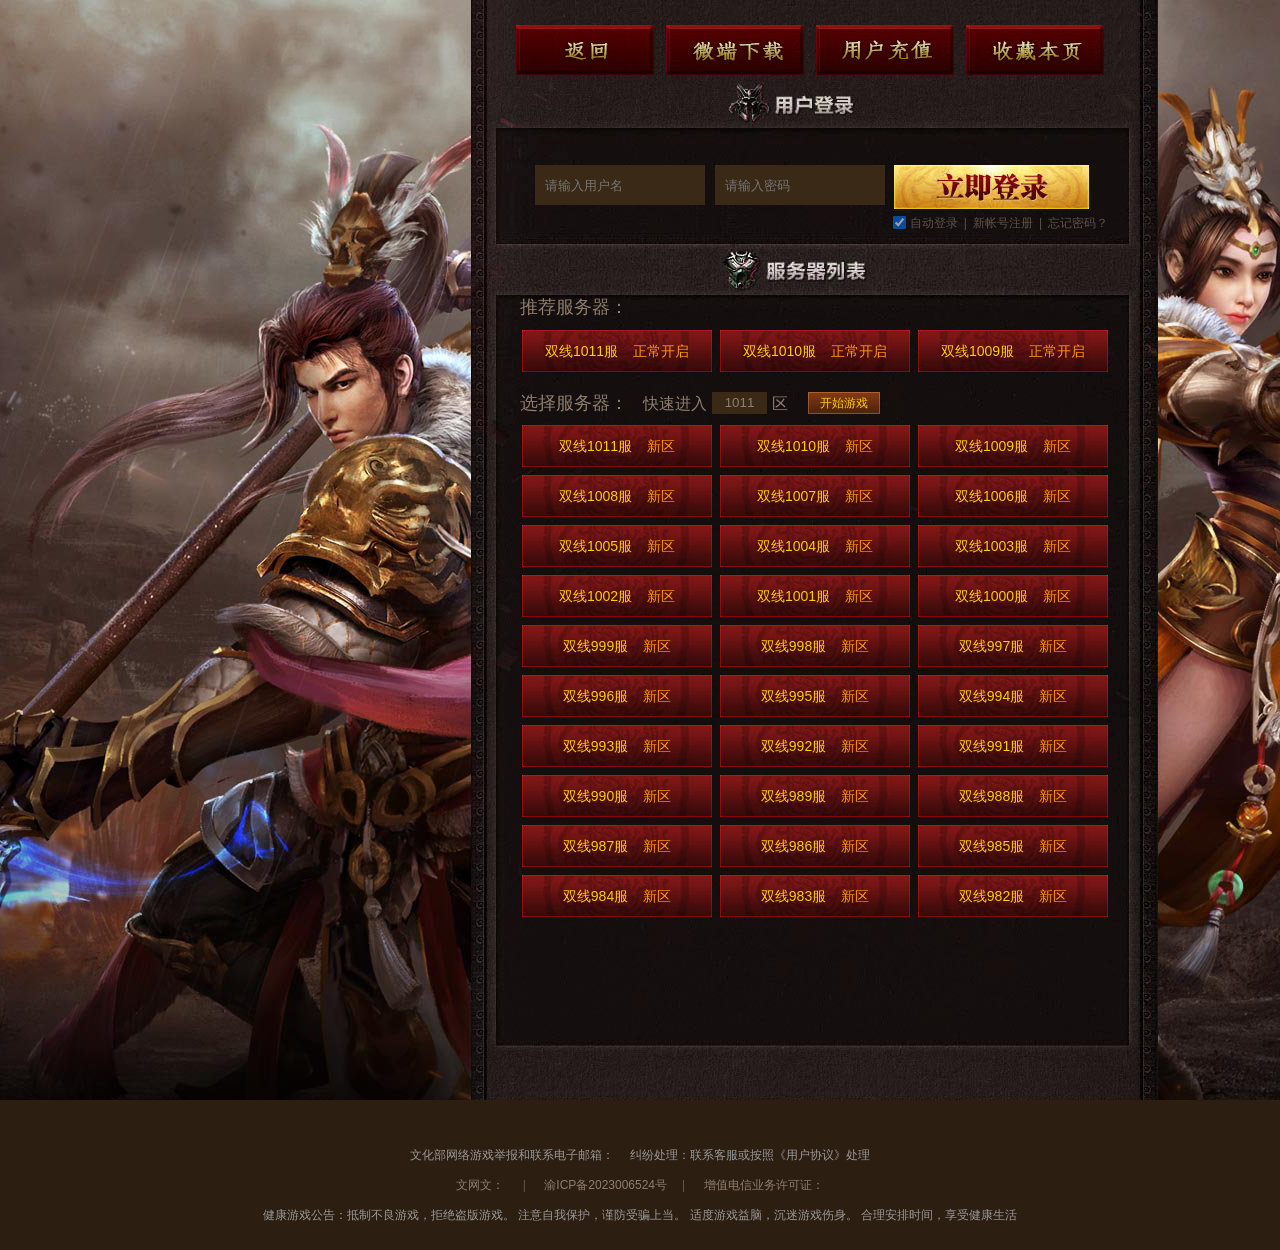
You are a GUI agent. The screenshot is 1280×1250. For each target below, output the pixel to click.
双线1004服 (815, 546)
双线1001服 (815, 596)
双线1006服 (1013, 496)
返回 (585, 50)
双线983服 (815, 896)
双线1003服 (1013, 546)
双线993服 (617, 746)
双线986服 (815, 846)
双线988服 (1013, 796)
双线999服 (617, 646)
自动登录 (934, 223)
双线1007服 (815, 496)
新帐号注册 (1003, 223)
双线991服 (1013, 746)
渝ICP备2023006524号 (605, 1185)
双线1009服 (1013, 351)
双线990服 (617, 796)
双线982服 (1013, 896)
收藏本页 (1035, 50)
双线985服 (1013, 846)
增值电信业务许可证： (764, 1185)
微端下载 (735, 50)
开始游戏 (844, 403)
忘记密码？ (1078, 223)
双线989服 (815, 796)
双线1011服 (617, 351)
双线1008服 (617, 496)
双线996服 (617, 696)
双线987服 (617, 846)
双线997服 (1013, 646)
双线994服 (1013, 696)
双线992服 (815, 746)
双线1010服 (815, 351)
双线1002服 (617, 596)
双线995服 (815, 696)
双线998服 (815, 646)
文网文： (481, 1185)
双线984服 (617, 896)
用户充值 (885, 50)
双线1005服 (617, 546)
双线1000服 (1013, 596)
